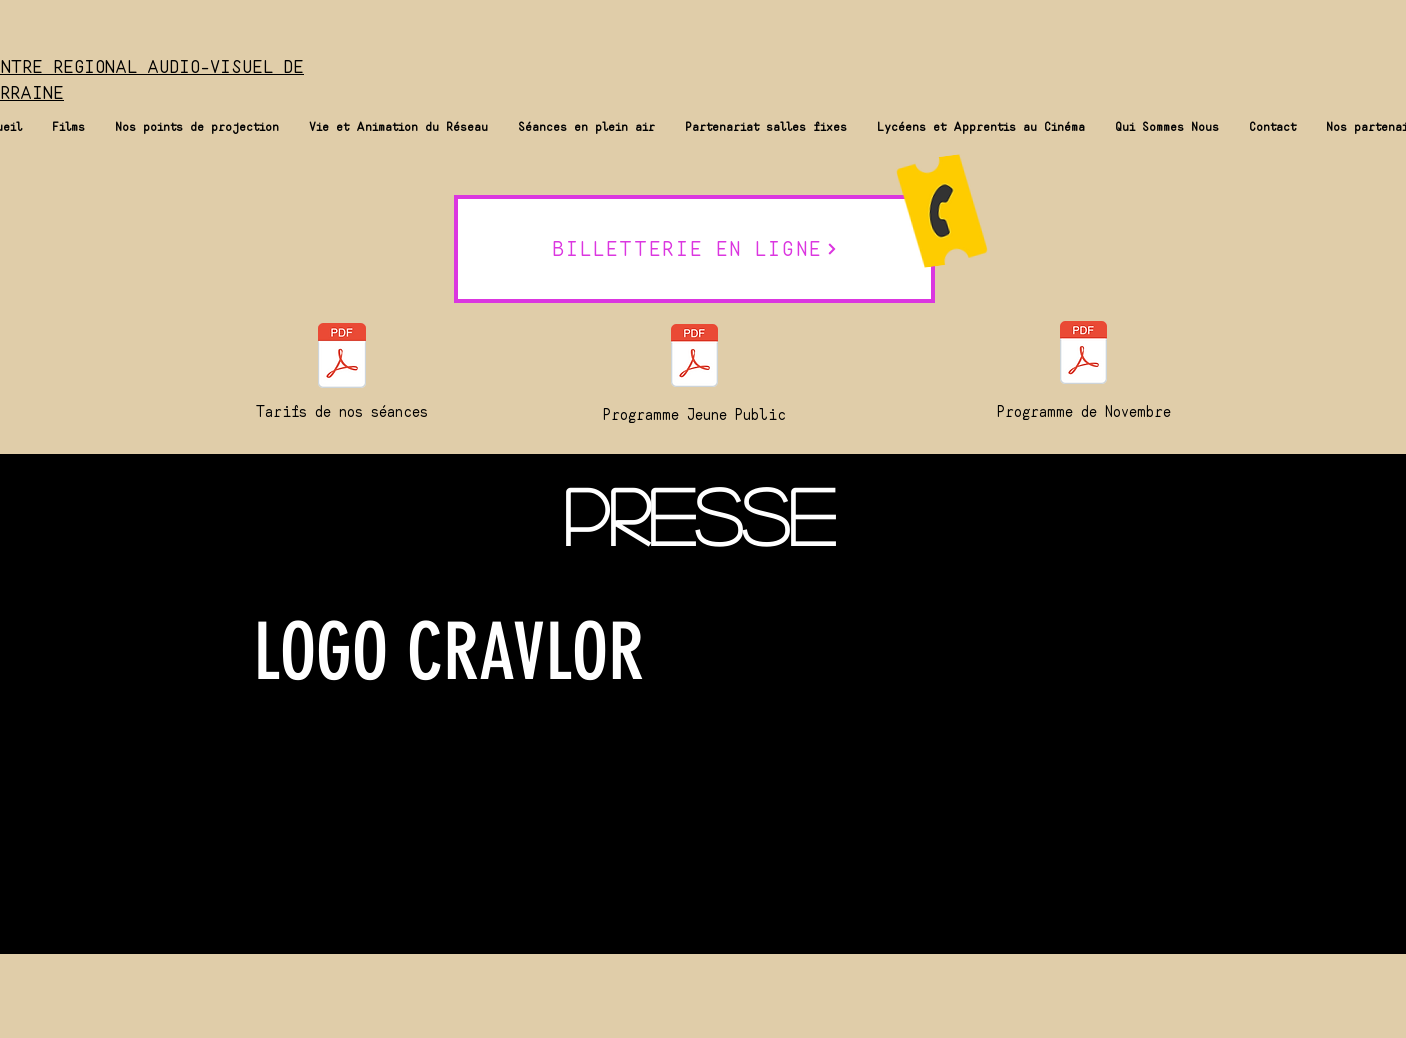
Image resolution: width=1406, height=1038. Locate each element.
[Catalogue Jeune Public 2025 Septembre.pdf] (694, 358)
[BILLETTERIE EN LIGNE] (694, 249)
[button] (68, 127)
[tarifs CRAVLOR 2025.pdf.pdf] (341, 358)
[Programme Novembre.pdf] (1083, 355)
